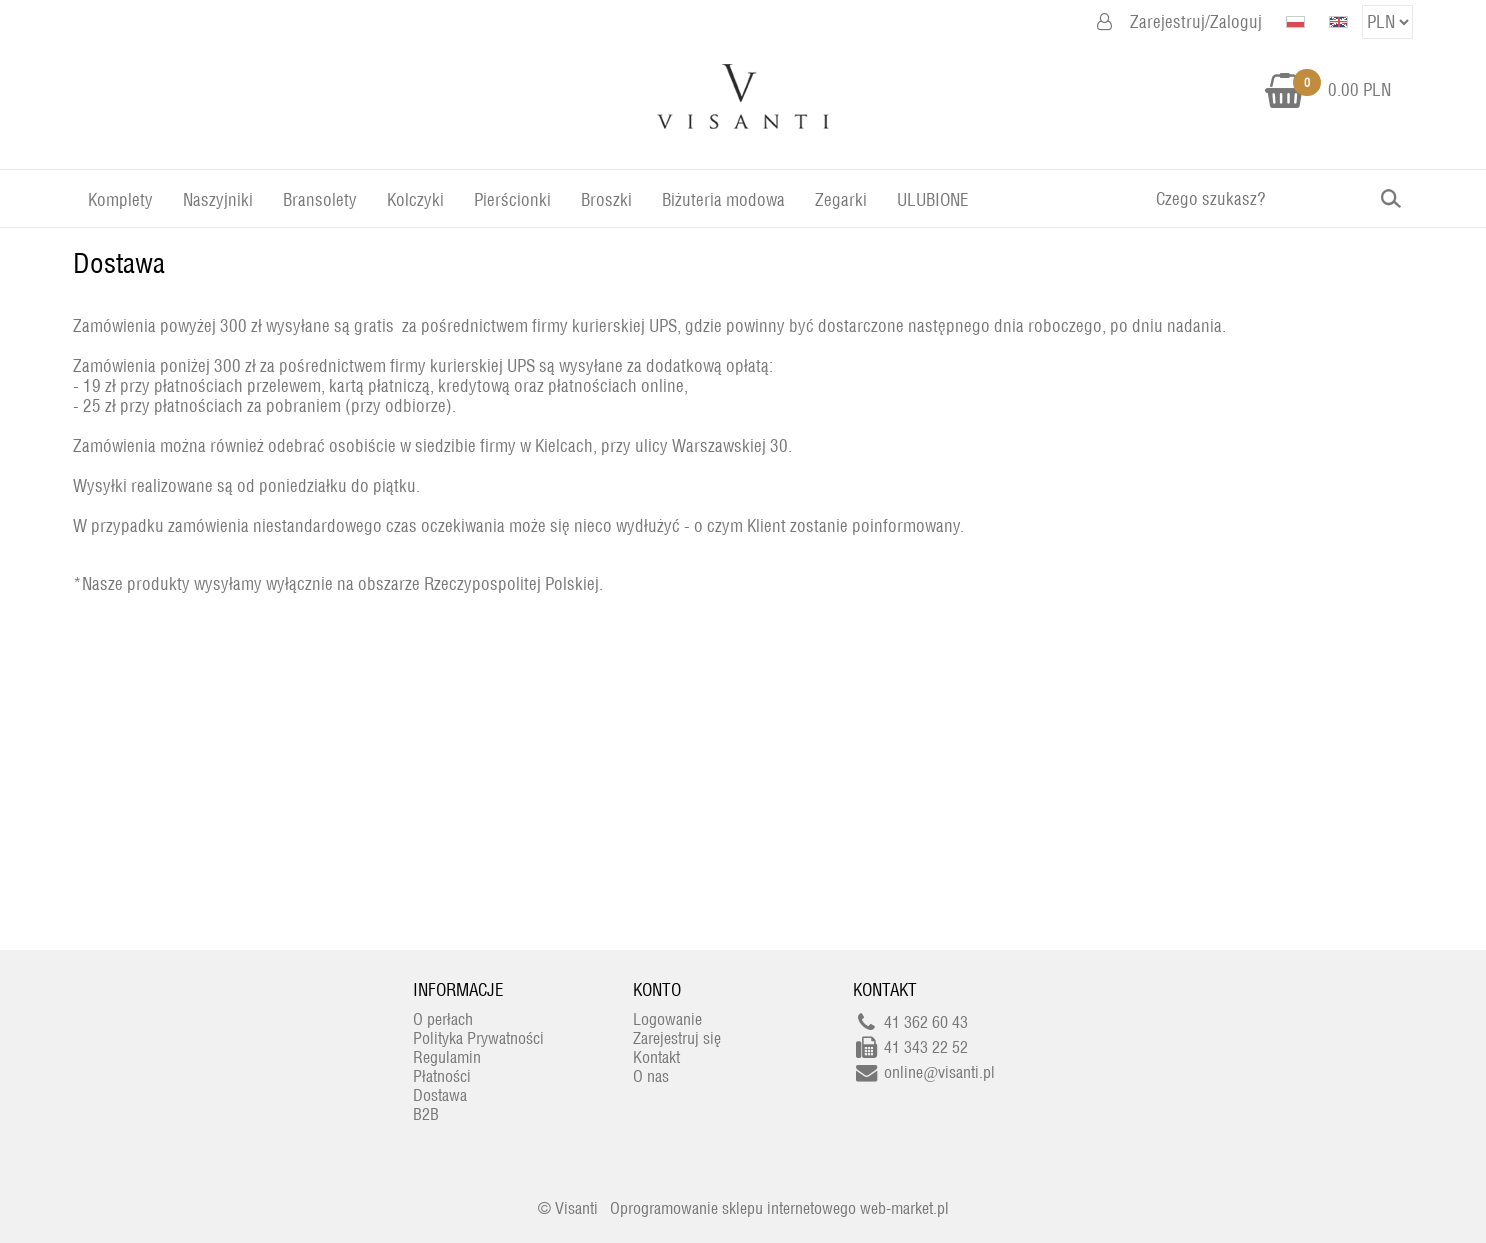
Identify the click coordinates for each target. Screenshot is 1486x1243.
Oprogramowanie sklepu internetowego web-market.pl (779, 1208)
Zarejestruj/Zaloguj (1196, 22)
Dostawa (119, 263)
